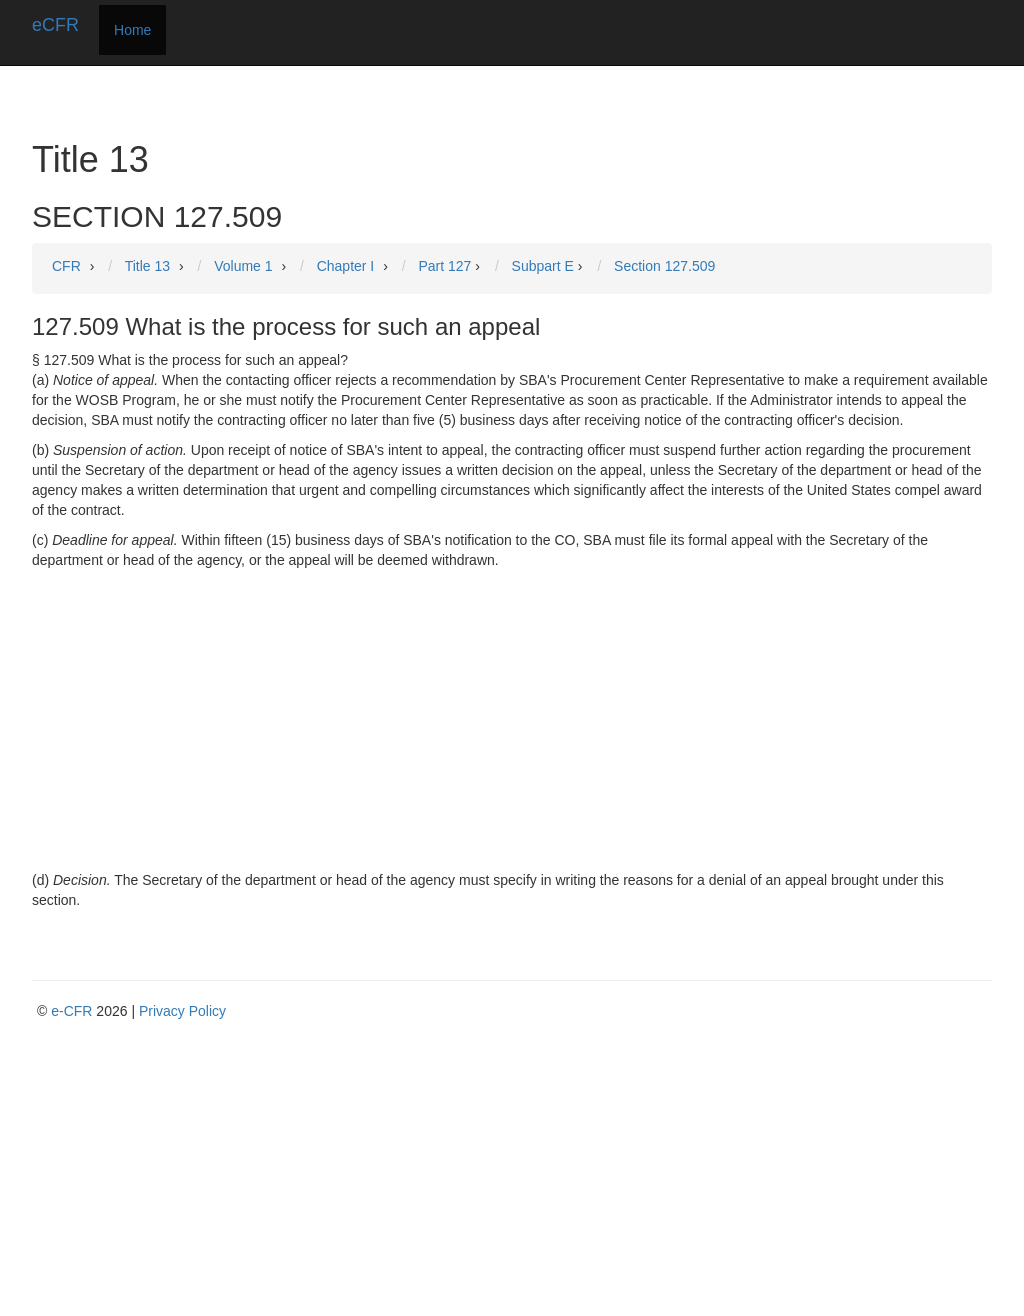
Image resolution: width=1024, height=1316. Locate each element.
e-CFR (71, 1011)
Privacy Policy (182, 1011)
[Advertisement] (512, 720)
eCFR (55, 25)
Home (132, 30)
